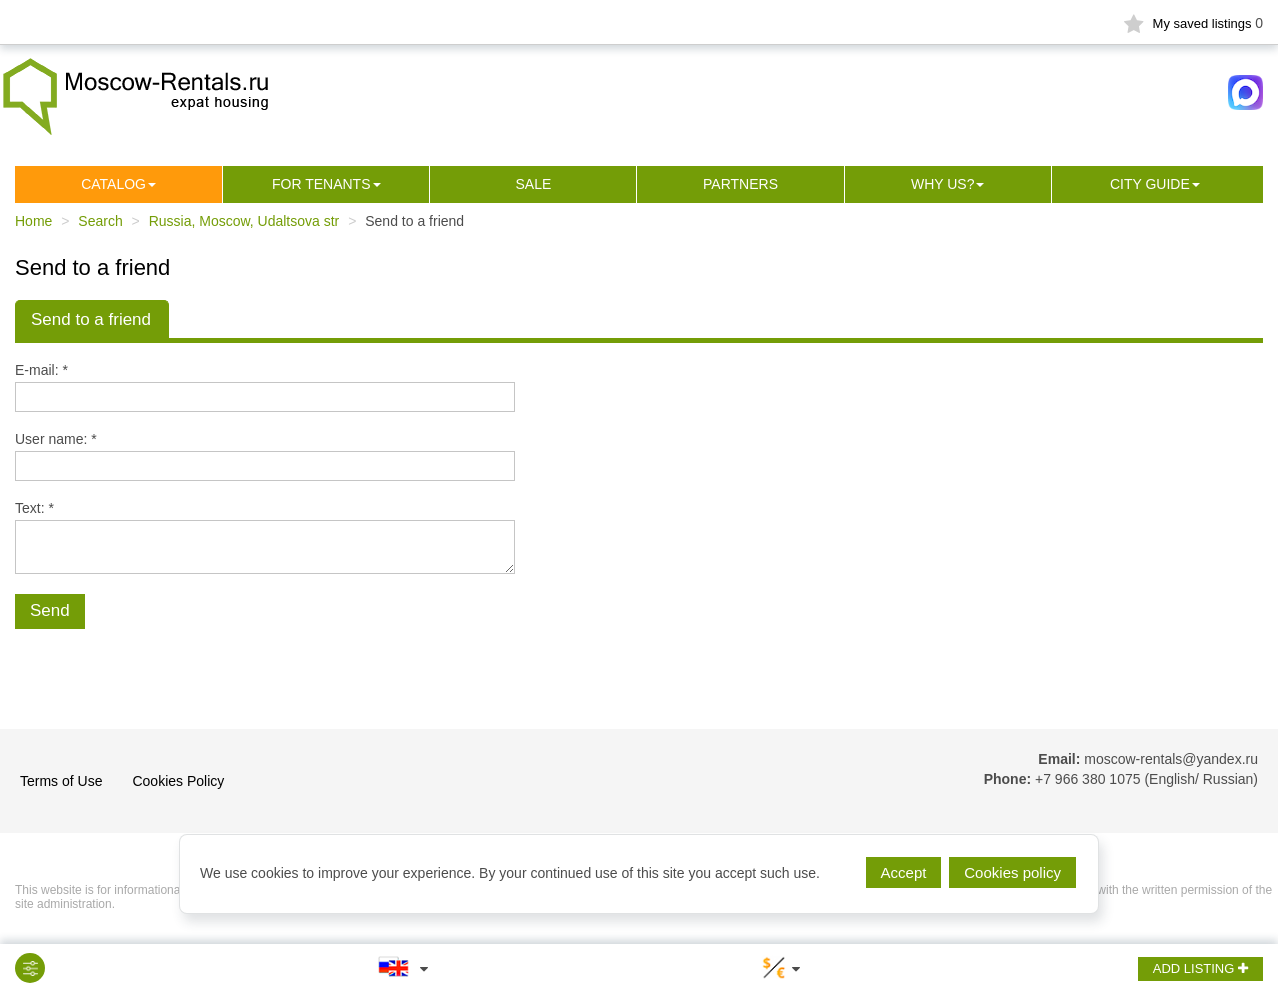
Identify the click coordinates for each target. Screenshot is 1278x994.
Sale (533, 184)
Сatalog (113, 184)
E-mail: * (41, 370)
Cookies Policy (178, 781)
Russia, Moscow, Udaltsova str (244, 221)
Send (50, 610)
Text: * (34, 508)
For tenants (321, 184)
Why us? (943, 184)
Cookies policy (1012, 872)
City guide (1150, 184)
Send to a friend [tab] (91, 319)
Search (100, 221)
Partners (740, 184)
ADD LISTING (1200, 968)
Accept (904, 872)
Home (33, 221)
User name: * (56, 439)
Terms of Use (61, 781)
